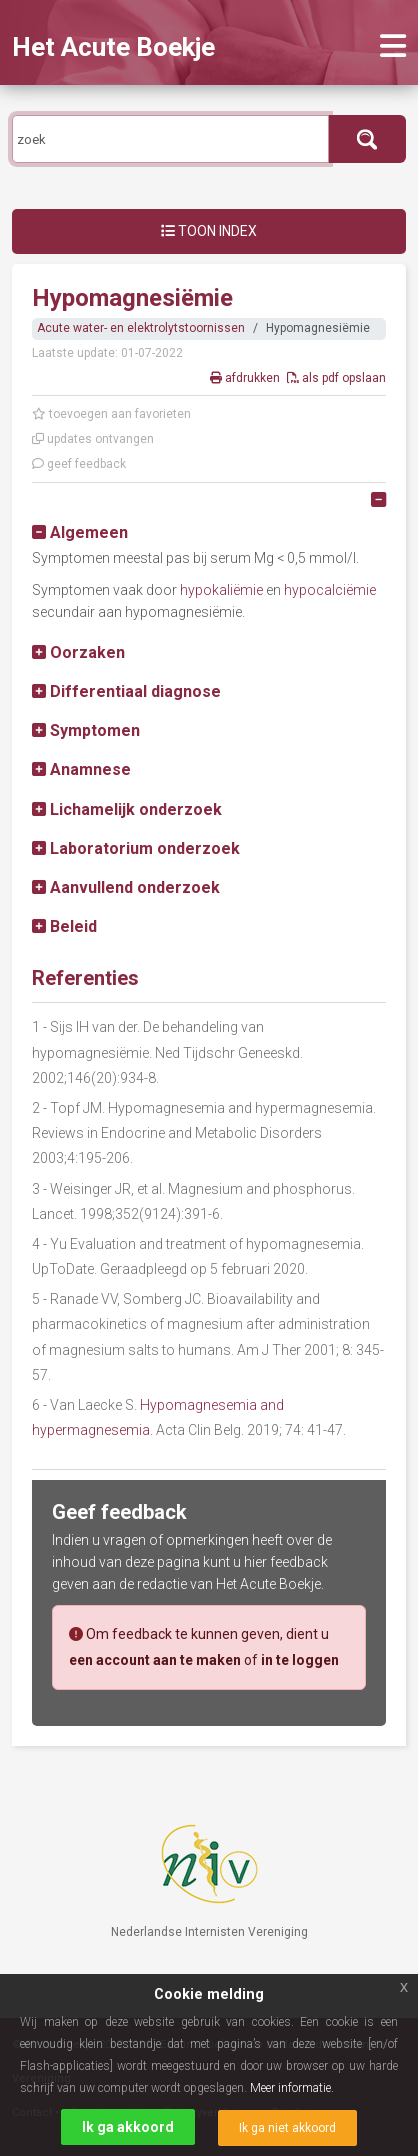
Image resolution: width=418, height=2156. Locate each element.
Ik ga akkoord (128, 2127)
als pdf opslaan (336, 378)
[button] (80, 532)
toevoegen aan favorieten (111, 414)
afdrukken (246, 378)
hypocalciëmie (330, 590)
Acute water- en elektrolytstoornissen (141, 328)
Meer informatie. (292, 2088)
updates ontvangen (93, 439)
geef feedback (79, 464)
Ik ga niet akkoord (287, 2128)
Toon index (209, 231)
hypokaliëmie (221, 590)
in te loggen (300, 1660)
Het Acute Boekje (113, 47)
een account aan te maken (155, 1660)
